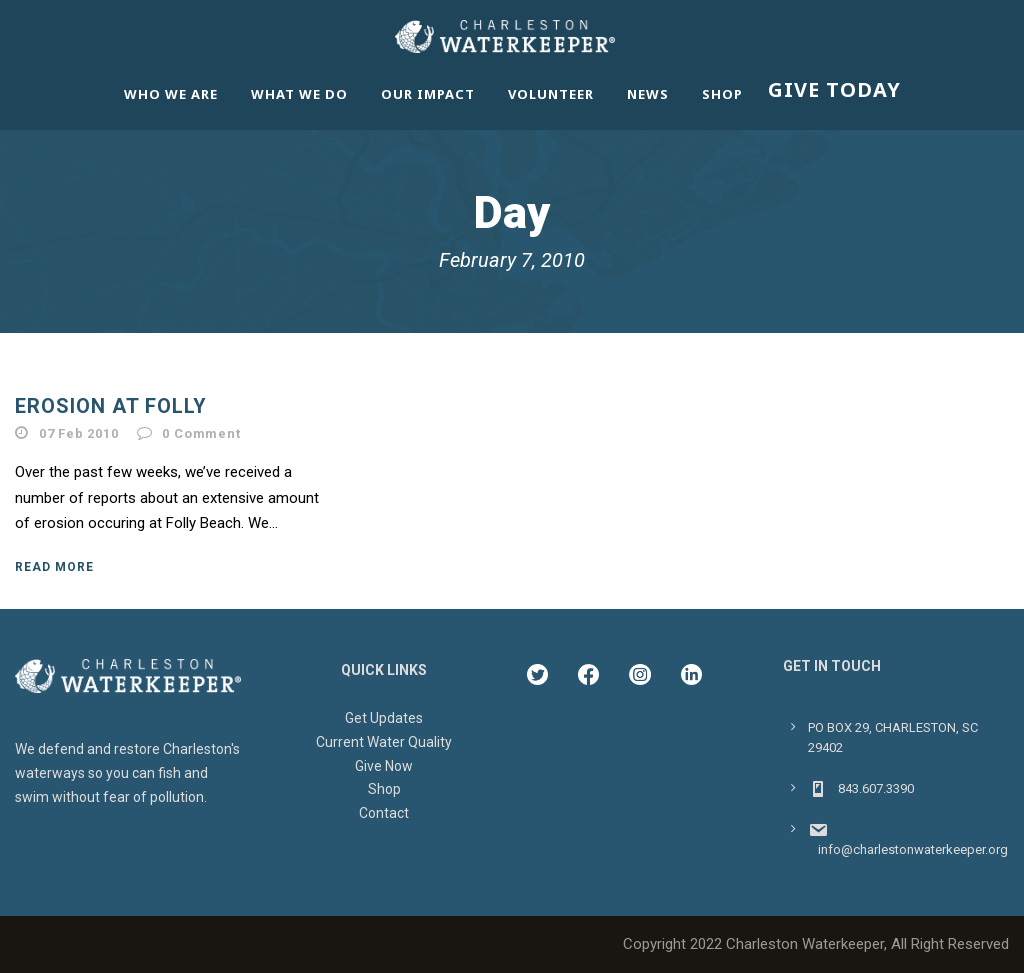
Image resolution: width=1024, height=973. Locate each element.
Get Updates (384, 718)
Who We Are (171, 94)
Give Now (384, 766)
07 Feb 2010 (79, 433)
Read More (54, 567)
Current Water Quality (384, 742)
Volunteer (551, 94)
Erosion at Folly (111, 406)
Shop (722, 94)
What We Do (299, 94)
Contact (384, 813)
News (648, 94)
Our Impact (428, 94)
